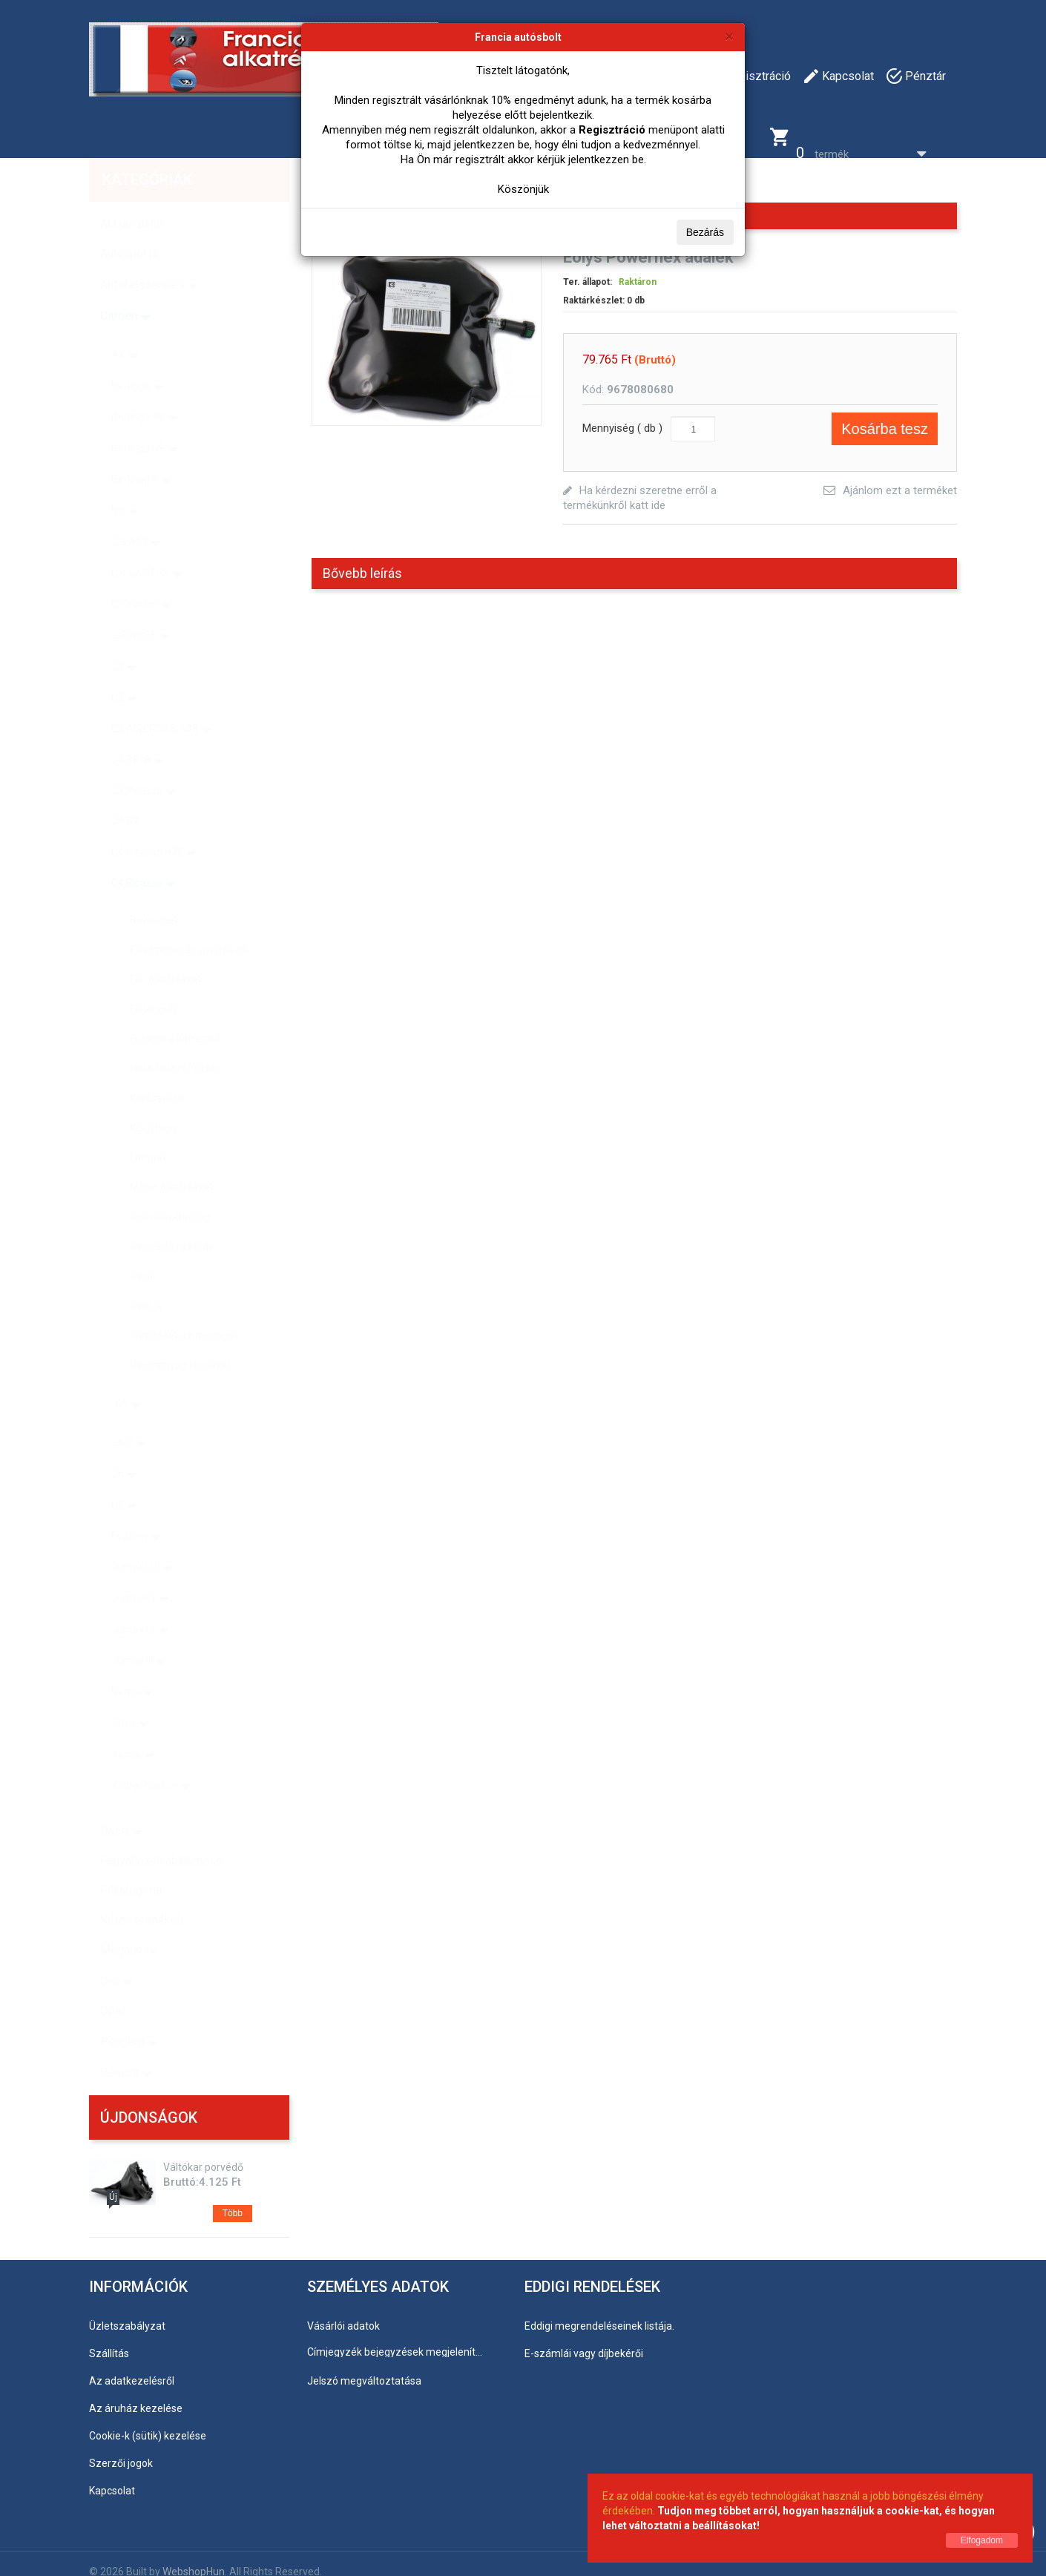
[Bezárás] (729, 36)
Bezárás (705, 232)
